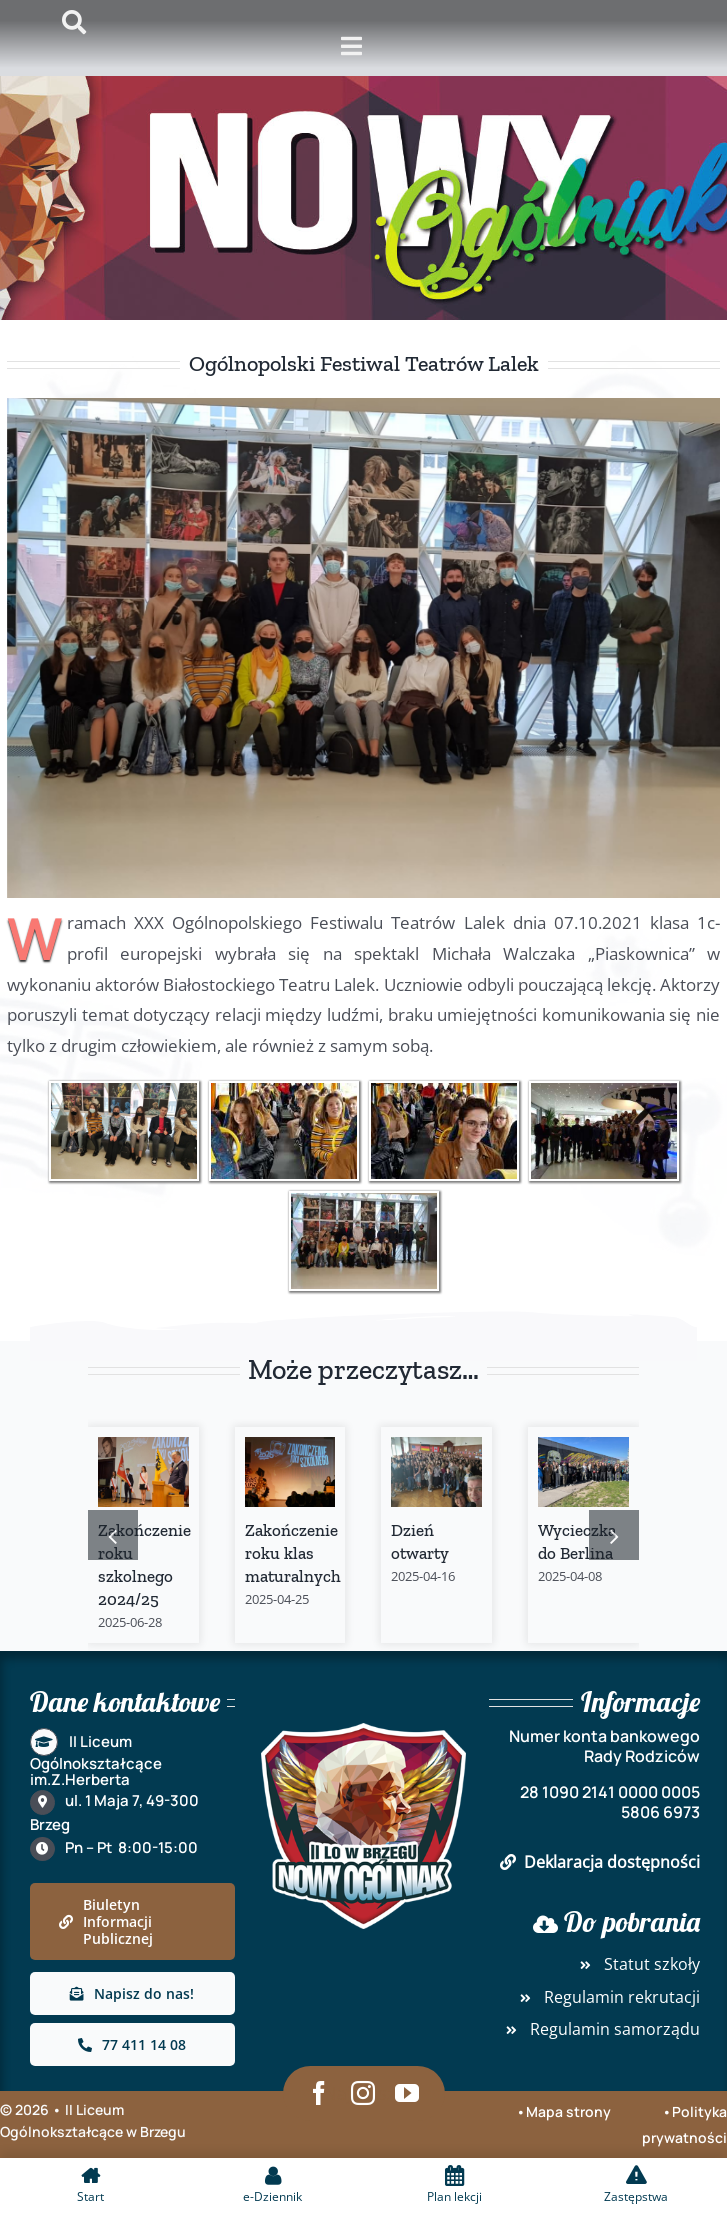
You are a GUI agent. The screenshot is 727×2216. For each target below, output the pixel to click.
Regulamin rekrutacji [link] (607, 1997)
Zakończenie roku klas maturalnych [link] (293, 1553)
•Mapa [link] (539, 2111)
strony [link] (587, 2111)
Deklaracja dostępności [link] (600, 1862)
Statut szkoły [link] (637, 1964)
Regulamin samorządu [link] (600, 2029)
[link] (124, 1131)
